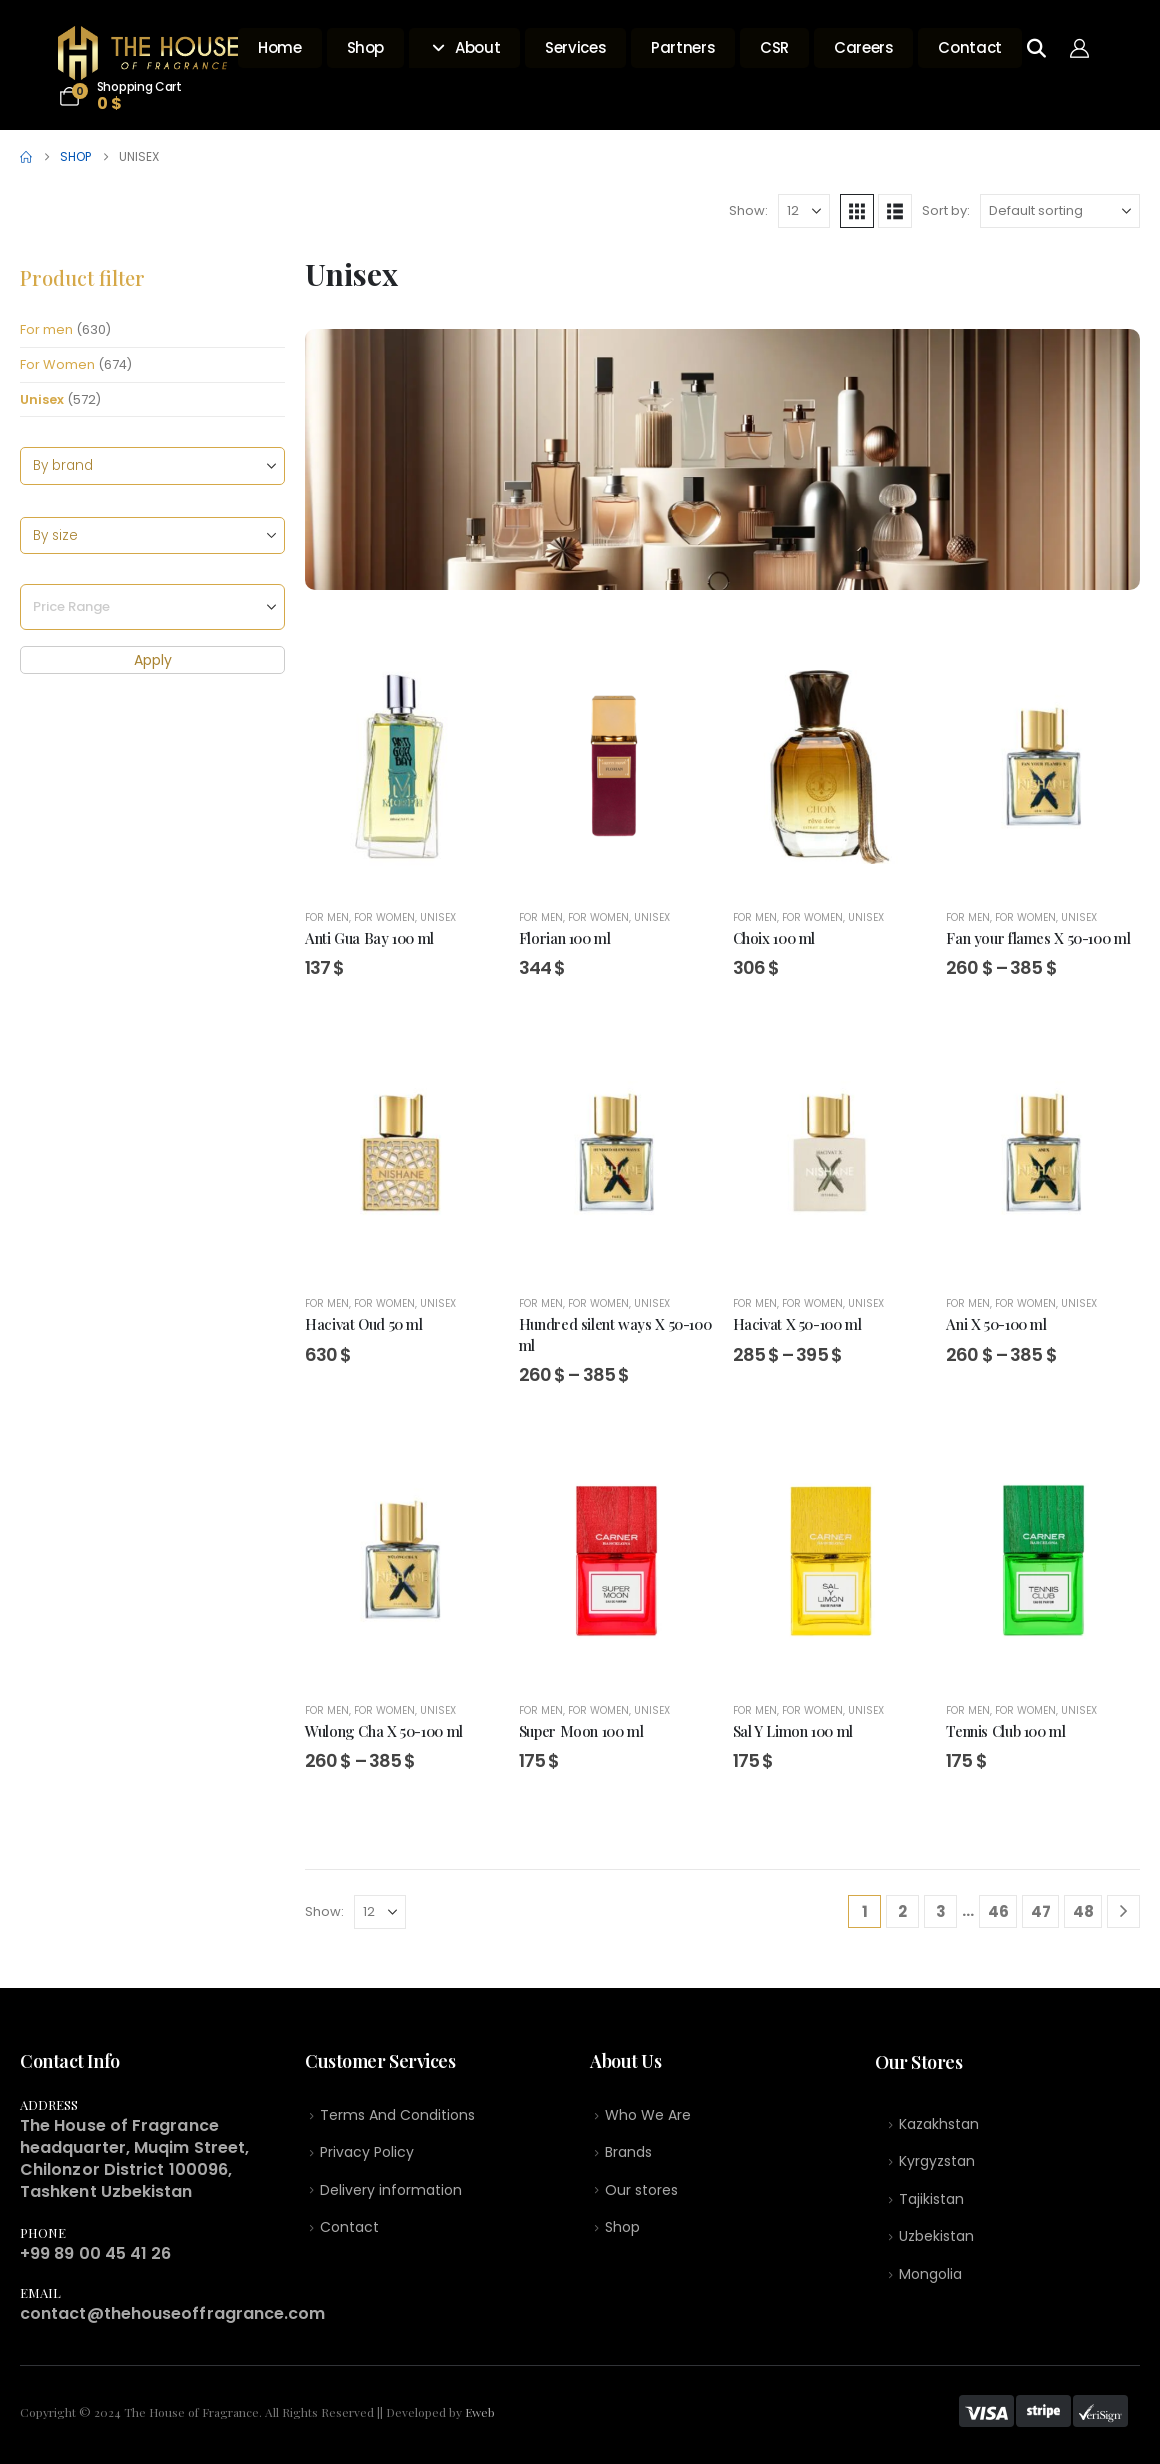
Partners (683, 47)
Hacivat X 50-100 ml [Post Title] (797, 1324)
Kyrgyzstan (937, 2165)
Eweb (480, 2412)
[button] (857, 211)
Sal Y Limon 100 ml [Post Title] (793, 1731)
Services (575, 47)
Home (280, 47)
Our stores (641, 2193)
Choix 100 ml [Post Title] (774, 938)
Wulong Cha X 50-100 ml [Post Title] (384, 1731)
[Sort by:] (1060, 211)
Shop (366, 47)
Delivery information (391, 2193)
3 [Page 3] (941, 1911)
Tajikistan (931, 2203)
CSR (774, 47)
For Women (57, 364)
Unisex (42, 399)
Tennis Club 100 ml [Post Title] (1005, 1731)
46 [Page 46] (998, 1911)
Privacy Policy (367, 2154)
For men (46, 329)
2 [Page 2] (902, 1911)
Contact (969, 47)
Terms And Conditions (397, 2116)
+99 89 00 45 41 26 (95, 2253)
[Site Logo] (148, 53)
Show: (748, 210)
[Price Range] (152, 608)
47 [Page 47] (1041, 1911)
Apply (153, 661)
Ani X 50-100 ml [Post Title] (996, 1324)
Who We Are (648, 2116)
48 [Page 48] (1083, 1911)
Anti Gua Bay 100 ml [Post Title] (369, 938)
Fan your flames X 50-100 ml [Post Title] (1038, 938)
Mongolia (930, 2280)
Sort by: (946, 210)
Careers (863, 47)
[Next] (1123, 1911)
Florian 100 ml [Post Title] (565, 938)
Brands (628, 2154)
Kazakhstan (939, 2126)
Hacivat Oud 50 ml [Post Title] (364, 1324)
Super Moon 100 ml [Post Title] (581, 1731)
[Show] (804, 211)
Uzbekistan (936, 2242)
